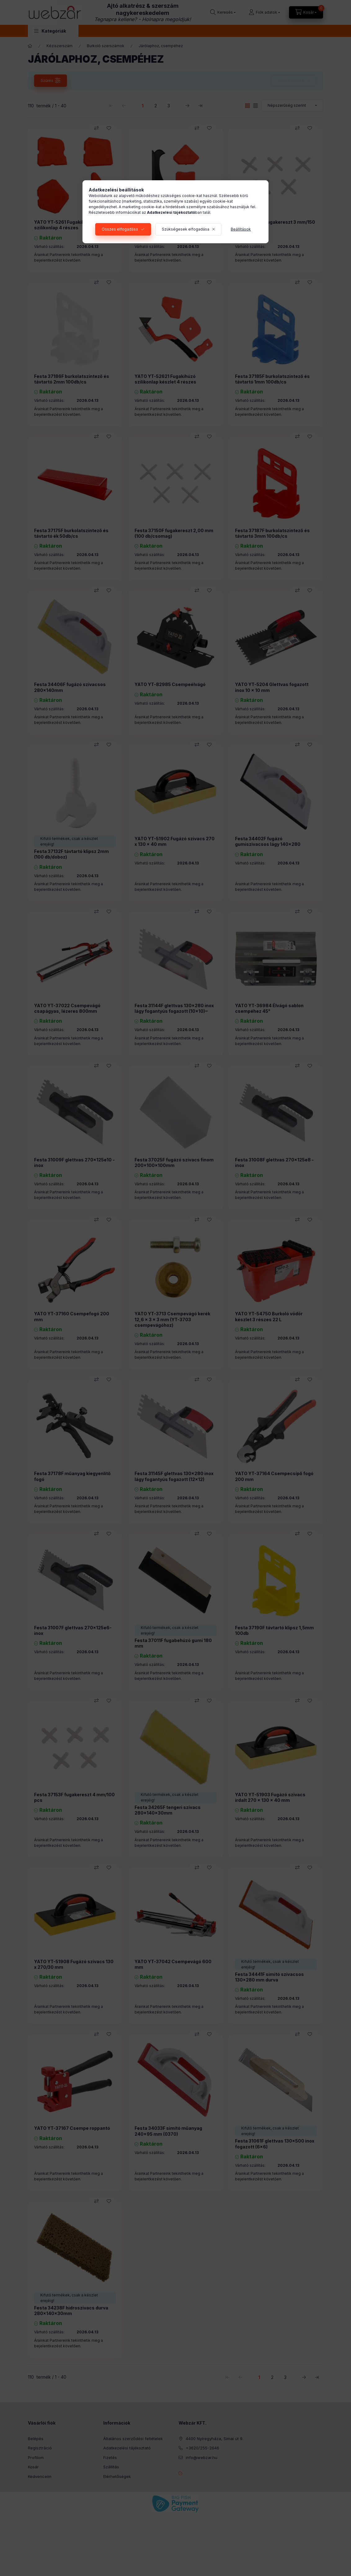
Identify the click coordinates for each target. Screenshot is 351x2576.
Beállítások (241, 229)
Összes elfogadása (120, 229)
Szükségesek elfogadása (185, 229)
